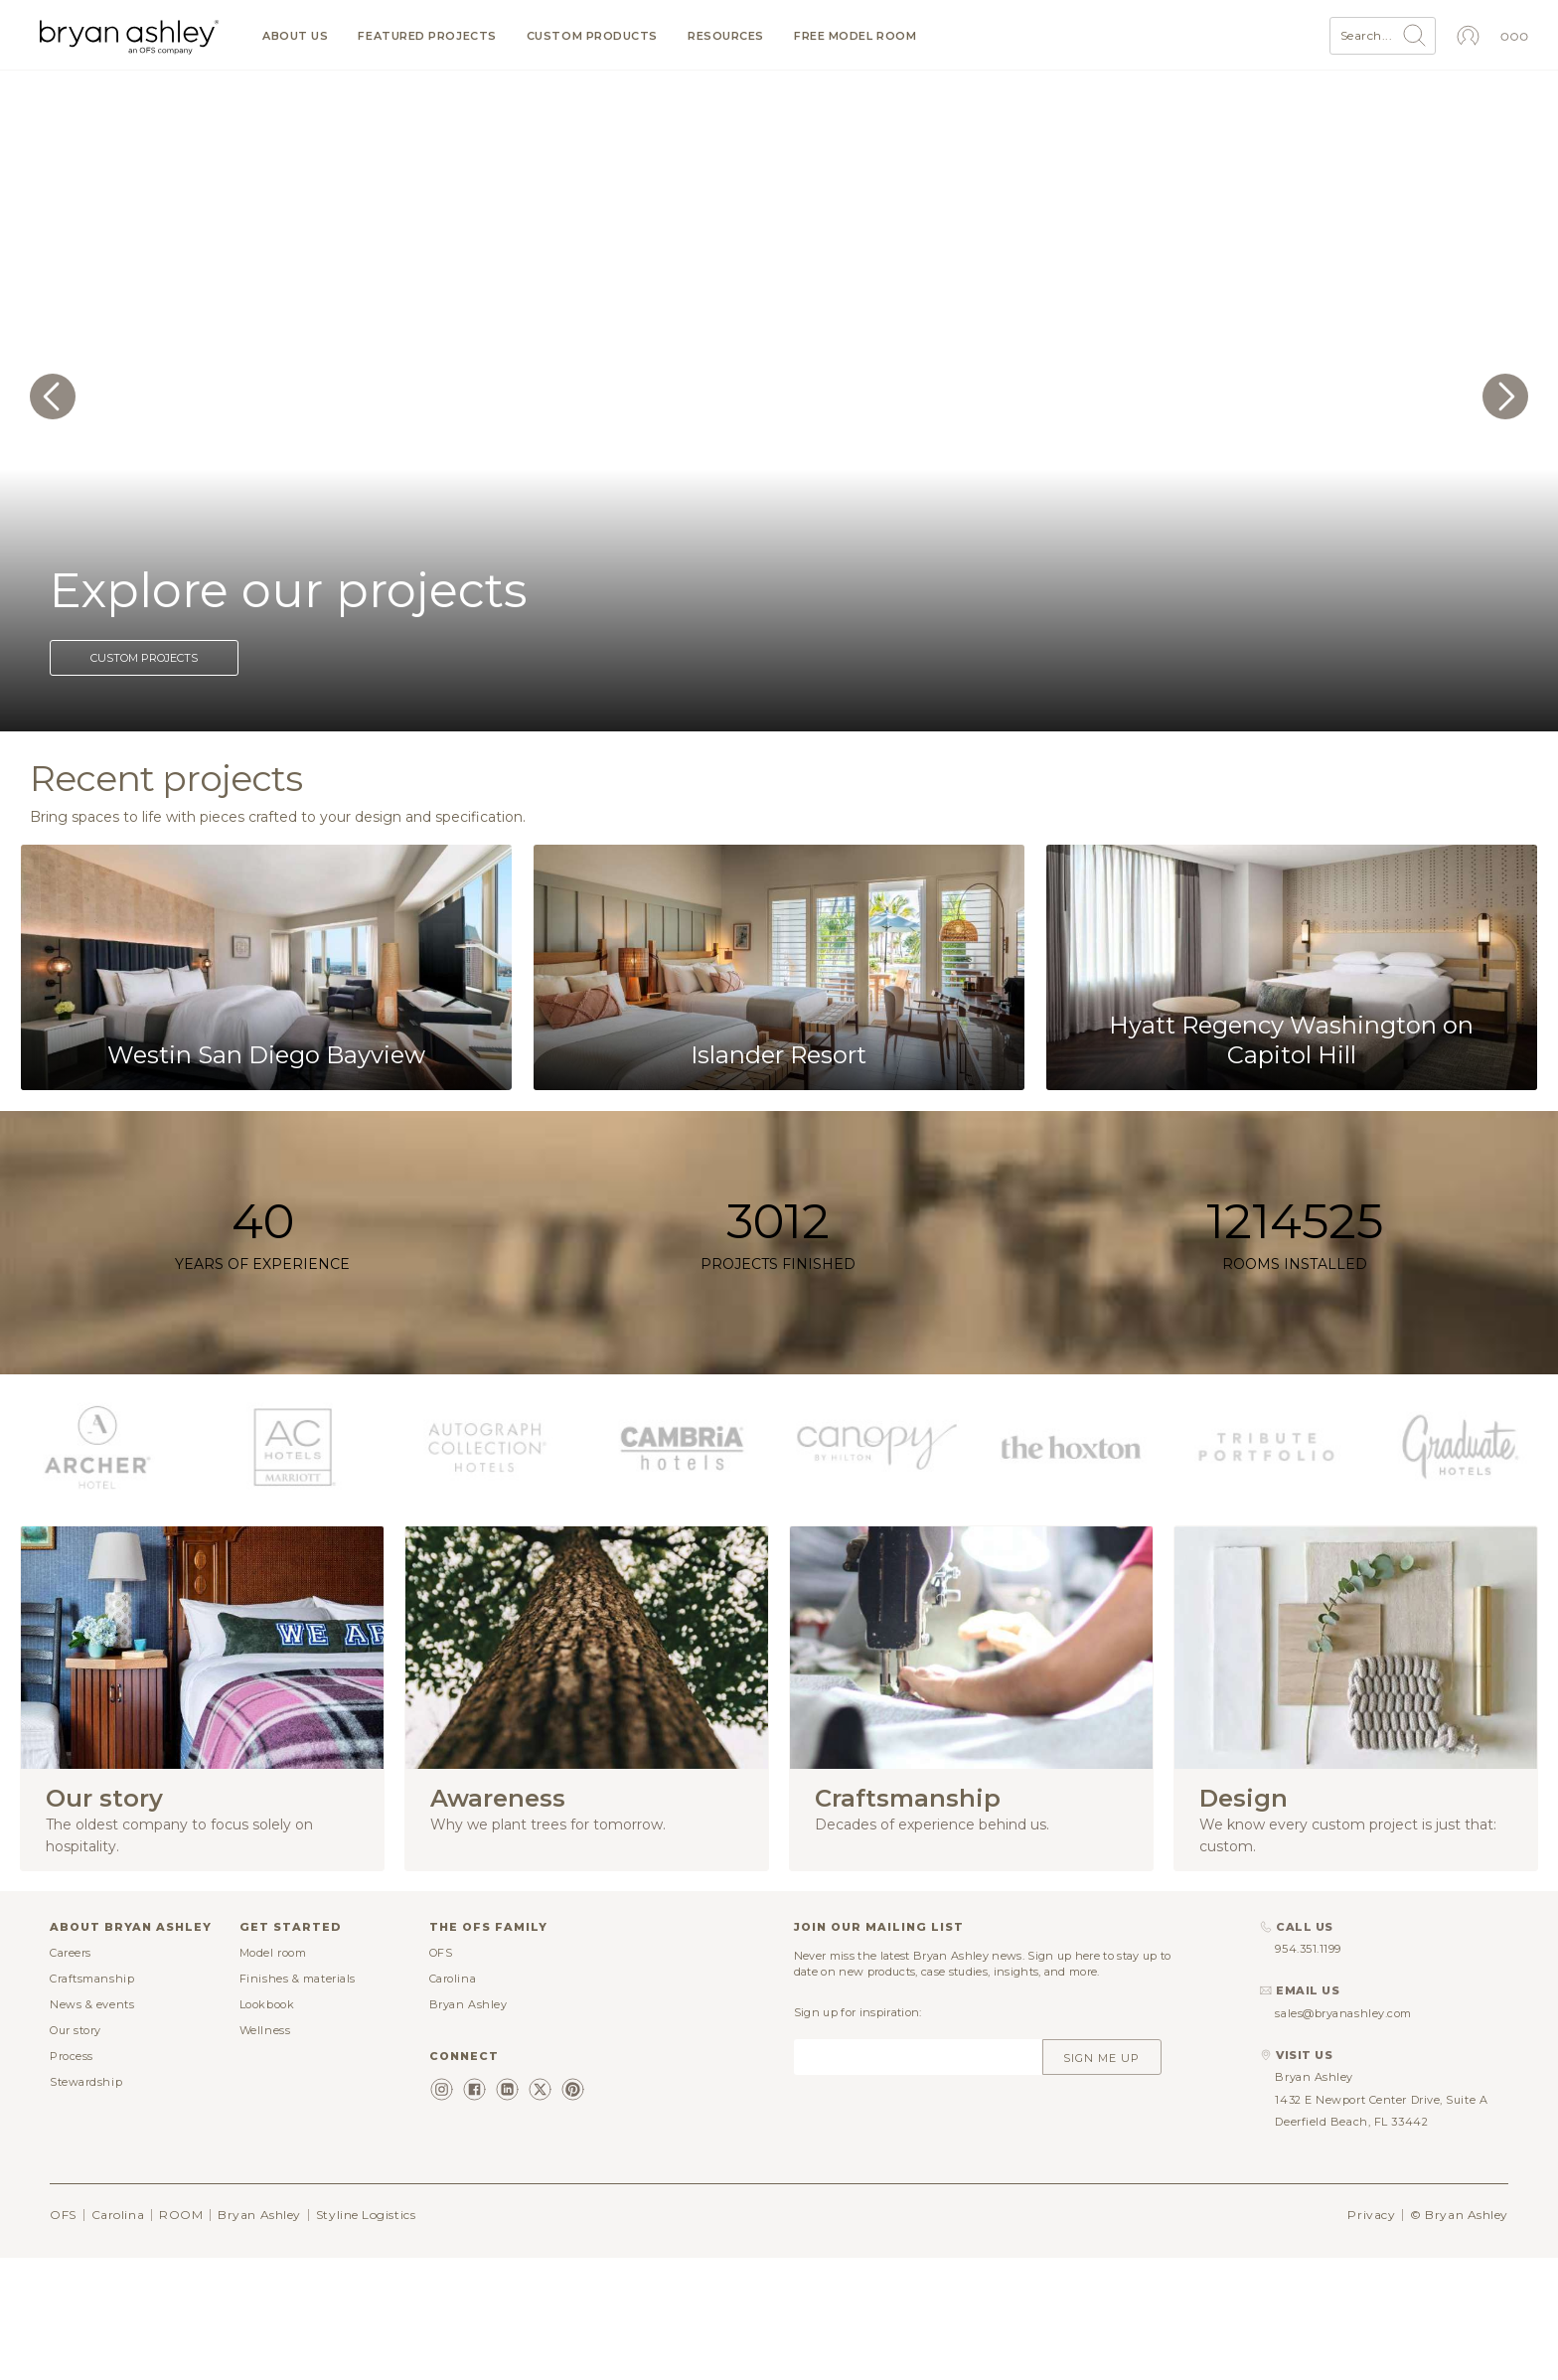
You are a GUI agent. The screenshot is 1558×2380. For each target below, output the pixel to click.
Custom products (592, 36)
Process (71, 2056)
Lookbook (266, 2004)
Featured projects (427, 36)
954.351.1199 (1308, 1949)
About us (295, 36)
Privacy (1371, 2214)
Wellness (264, 2030)
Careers (70, 1953)
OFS (441, 1953)
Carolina (452, 1978)
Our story (75, 2030)
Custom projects (144, 658)
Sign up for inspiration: (858, 2012)
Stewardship (86, 2082)
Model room (273, 1953)
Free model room (855, 36)
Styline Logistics (365, 2214)
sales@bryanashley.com (1343, 2013)
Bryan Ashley (468, 2004)
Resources (726, 36)
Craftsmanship (92, 1978)
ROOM (181, 2214)
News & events (92, 2004)
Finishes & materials (297, 1978)
